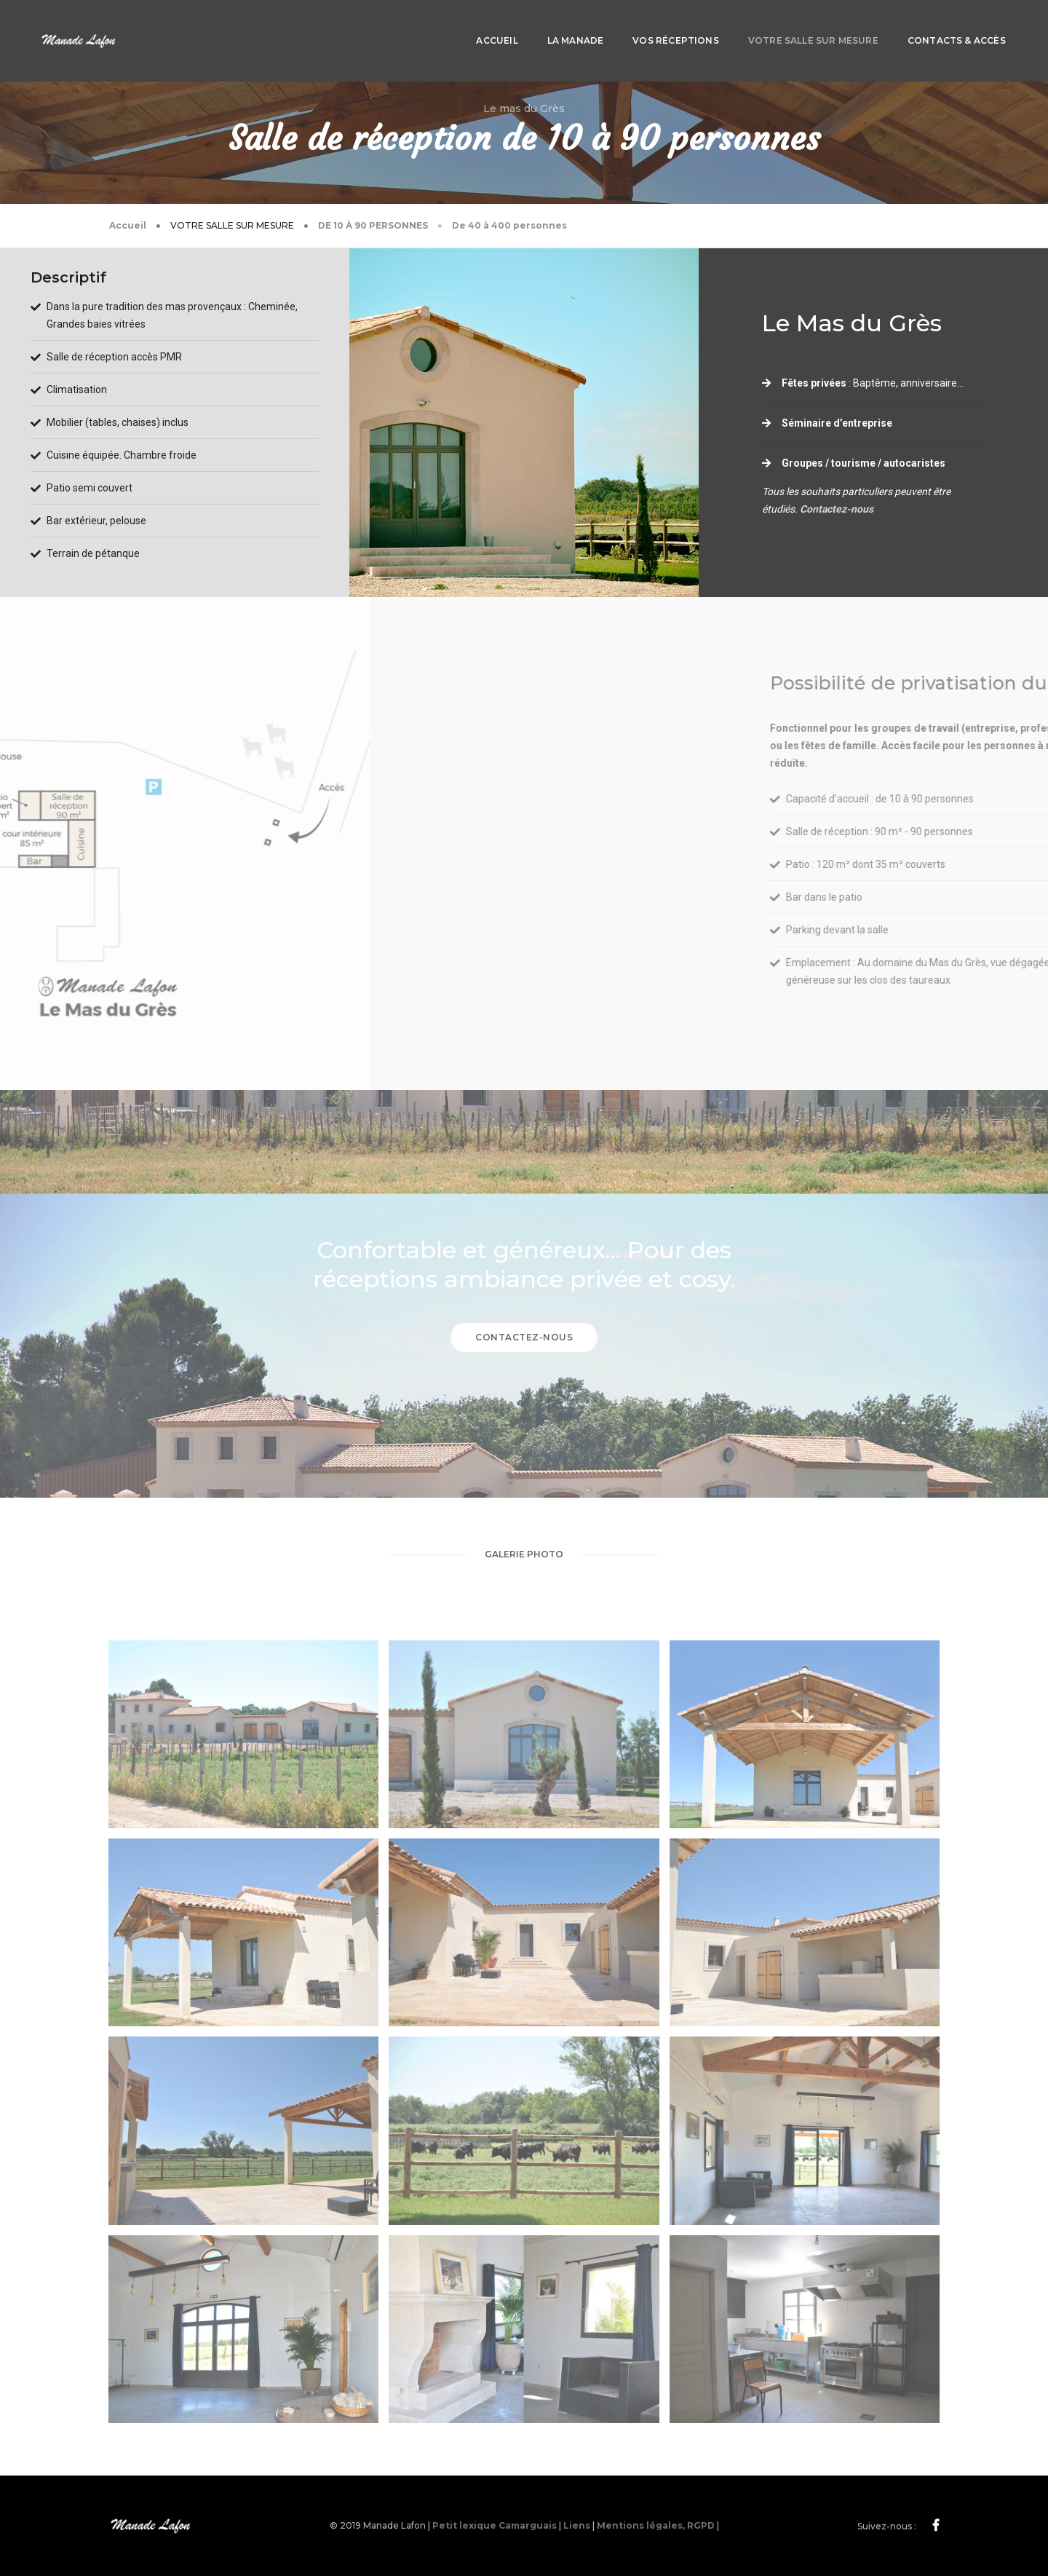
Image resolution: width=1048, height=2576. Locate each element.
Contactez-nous (836, 509)
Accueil (392, 25)
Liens (576, 2525)
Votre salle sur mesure (708, 25)
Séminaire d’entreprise (837, 423)
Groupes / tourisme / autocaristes (863, 463)
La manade (470, 25)
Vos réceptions (571, 25)
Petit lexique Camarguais (494, 2525)
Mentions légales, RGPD (656, 2525)
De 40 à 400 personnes (509, 225)
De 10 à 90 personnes (373, 225)
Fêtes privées (814, 383)
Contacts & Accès (852, 25)
